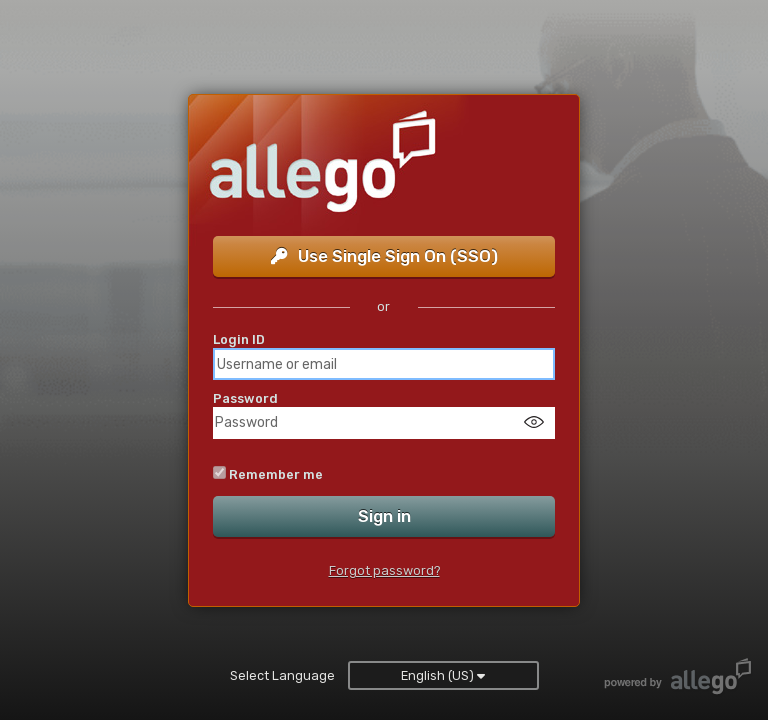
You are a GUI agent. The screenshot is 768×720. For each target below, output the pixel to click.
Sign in (384, 516)
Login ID (239, 339)
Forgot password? (384, 570)
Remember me (276, 474)
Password (245, 398)
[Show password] (534, 421)
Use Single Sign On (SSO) (384, 256)
